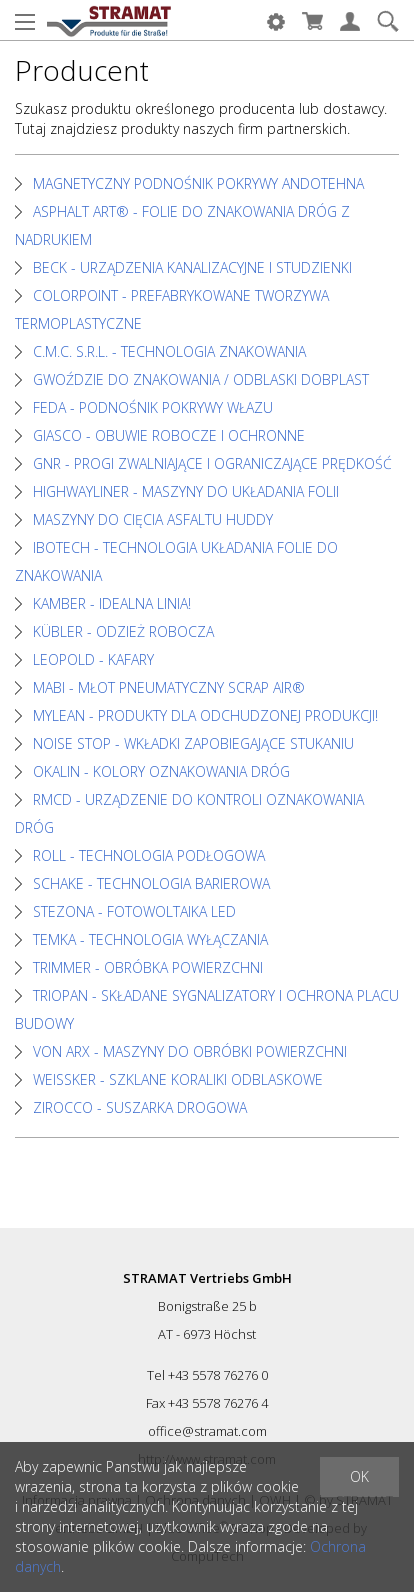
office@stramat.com (207, 1431)
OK (359, 1476)
